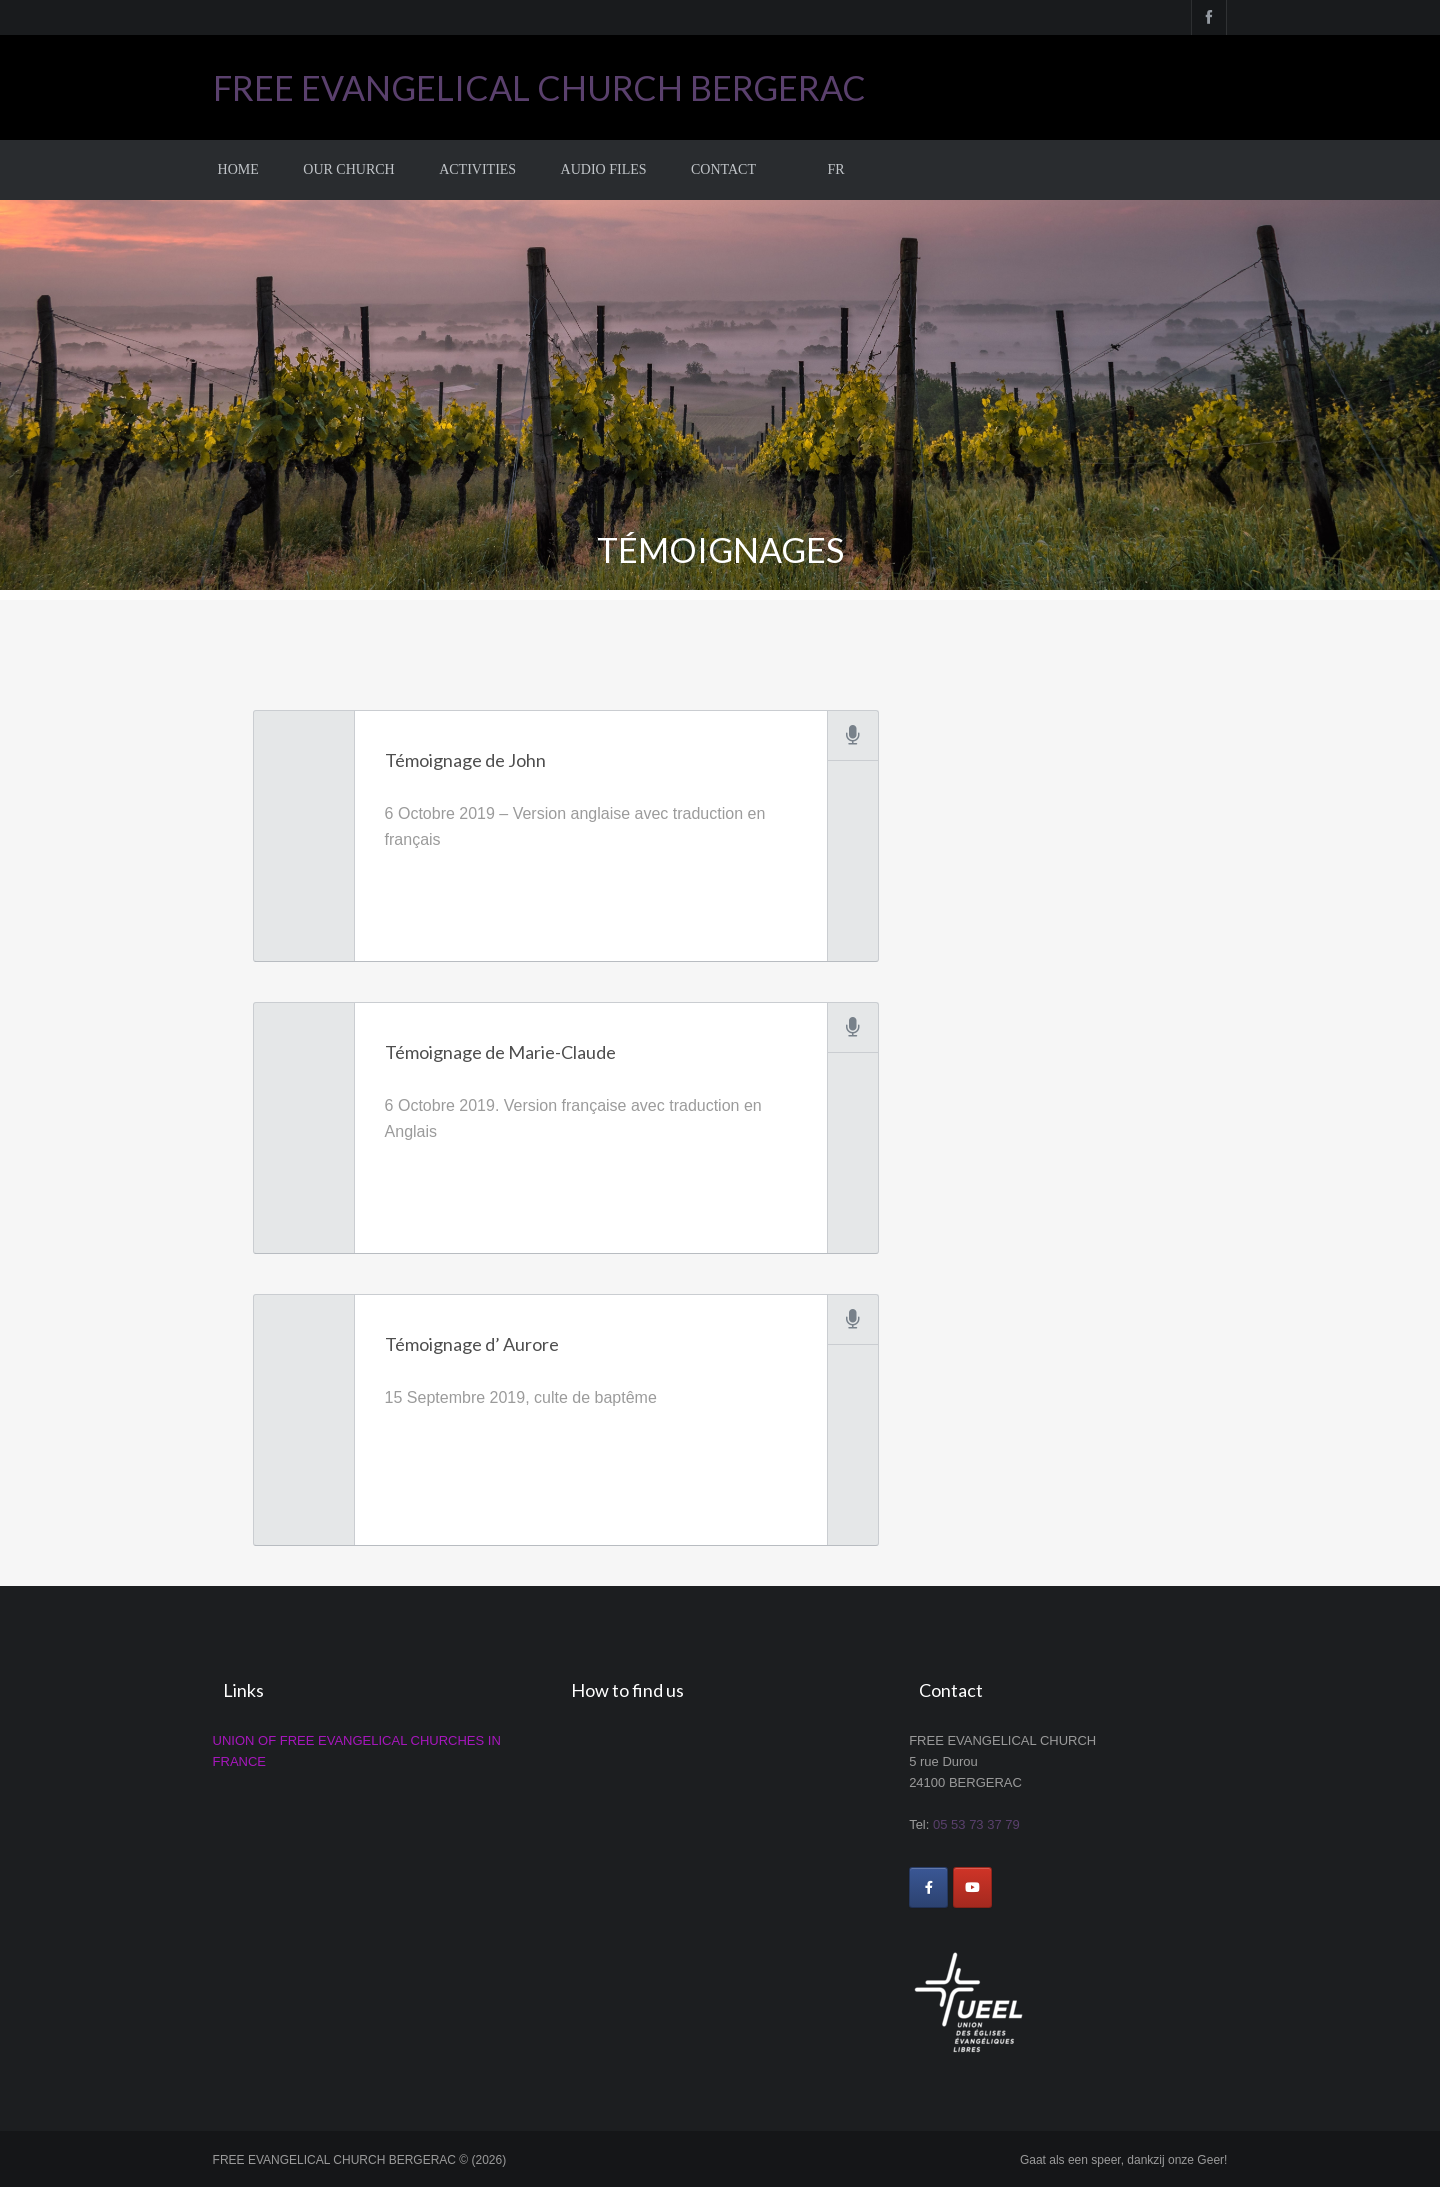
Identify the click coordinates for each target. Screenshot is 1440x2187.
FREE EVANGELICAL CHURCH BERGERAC (539, 87)
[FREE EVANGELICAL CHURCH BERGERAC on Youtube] (972, 1887)
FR (835, 169)
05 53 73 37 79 (976, 1824)
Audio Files (604, 169)
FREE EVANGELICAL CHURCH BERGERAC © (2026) (360, 2160)
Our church (348, 169)
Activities (477, 169)
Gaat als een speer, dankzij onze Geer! (1123, 2160)
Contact (723, 169)
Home (238, 169)
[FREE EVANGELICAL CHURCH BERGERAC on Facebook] (928, 1887)
